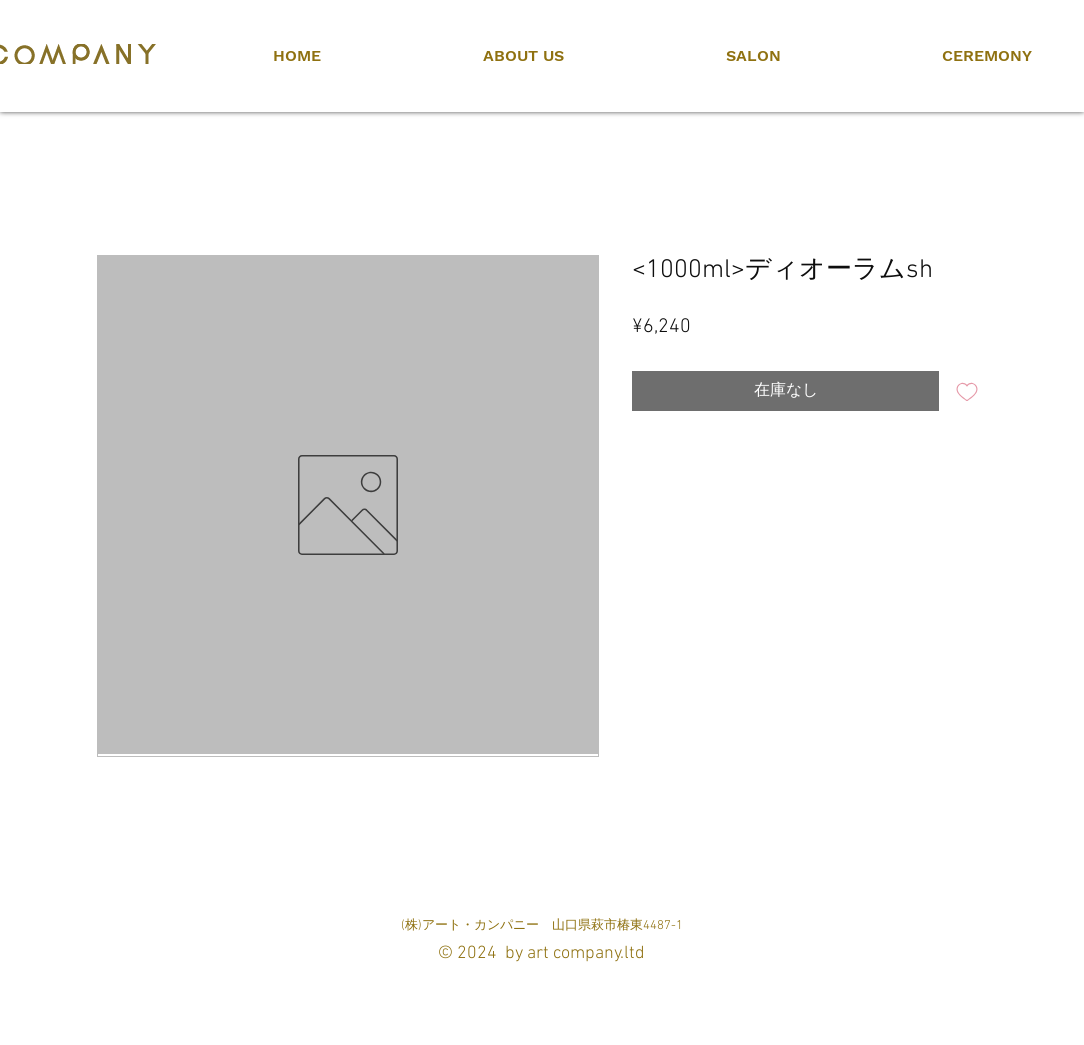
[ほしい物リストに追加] (967, 391)
